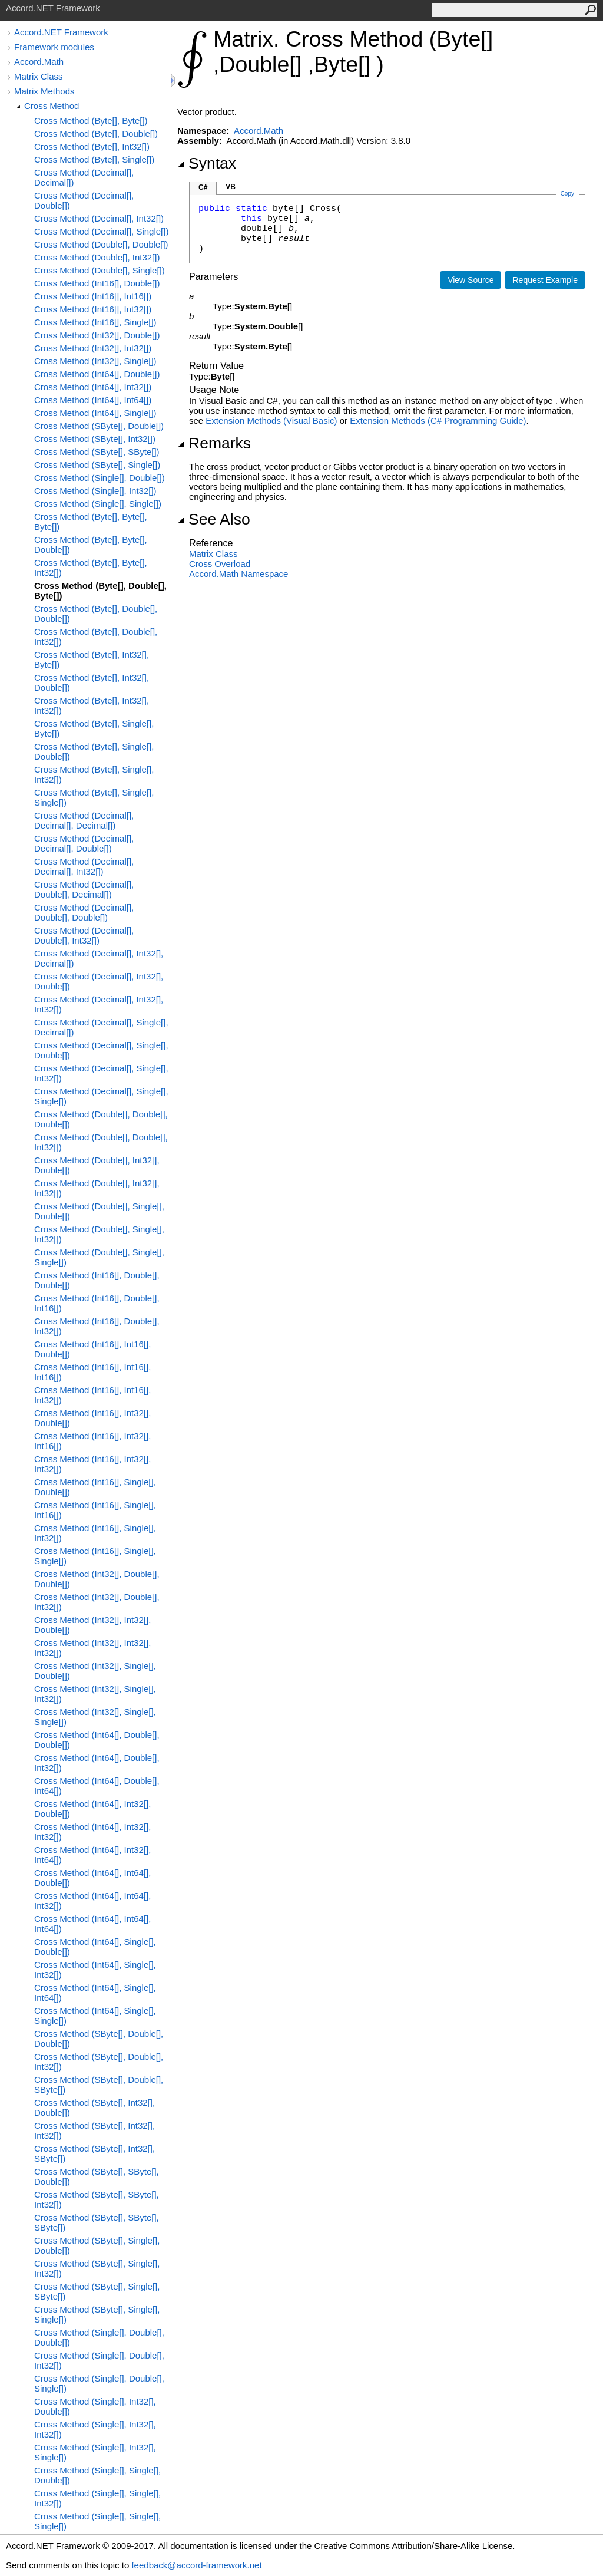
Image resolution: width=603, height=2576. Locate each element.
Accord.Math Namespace (238, 574)
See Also (213, 519)
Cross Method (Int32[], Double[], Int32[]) (97, 1602)
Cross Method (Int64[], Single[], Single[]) (95, 2016)
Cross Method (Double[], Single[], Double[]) (99, 1211)
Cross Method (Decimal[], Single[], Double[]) (101, 1050)
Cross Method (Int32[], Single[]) (95, 361)
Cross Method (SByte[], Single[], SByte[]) (97, 2291)
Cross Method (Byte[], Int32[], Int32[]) (91, 705)
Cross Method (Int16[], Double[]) (97, 283)
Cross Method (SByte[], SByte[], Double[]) (96, 2176)
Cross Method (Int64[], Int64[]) (92, 400)
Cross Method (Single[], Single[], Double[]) (97, 2475)
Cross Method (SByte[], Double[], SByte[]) (98, 2084)
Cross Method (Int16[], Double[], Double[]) (97, 1280)
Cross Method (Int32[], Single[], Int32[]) (95, 1694)
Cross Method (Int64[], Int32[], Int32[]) (92, 1832)
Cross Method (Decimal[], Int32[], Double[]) (98, 981)
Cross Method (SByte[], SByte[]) (97, 452)
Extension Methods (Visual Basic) (271, 420)
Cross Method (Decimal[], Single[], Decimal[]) (101, 1027)
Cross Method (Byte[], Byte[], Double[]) (90, 545)
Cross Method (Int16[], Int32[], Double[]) (92, 1418)
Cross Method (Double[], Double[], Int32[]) (101, 1142)
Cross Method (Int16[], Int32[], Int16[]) (92, 1441)
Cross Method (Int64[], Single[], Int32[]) (95, 1970)
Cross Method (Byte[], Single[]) (94, 159)
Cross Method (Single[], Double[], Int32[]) (99, 2360)
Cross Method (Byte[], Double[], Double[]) (95, 613)
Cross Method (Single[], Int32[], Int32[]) (95, 2429)
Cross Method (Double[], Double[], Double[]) (101, 1119)
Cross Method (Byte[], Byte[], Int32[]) (90, 568)
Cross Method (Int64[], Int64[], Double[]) (92, 1878)
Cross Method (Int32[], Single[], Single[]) (95, 1717)
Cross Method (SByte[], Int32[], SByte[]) (94, 2153)
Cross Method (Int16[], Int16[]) (92, 296)
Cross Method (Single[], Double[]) (99, 478)
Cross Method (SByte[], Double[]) (99, 426)
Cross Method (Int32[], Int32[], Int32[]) (92, 1648)
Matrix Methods (44, 91)
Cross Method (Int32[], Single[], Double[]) (95, 1671)
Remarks (214, 443)
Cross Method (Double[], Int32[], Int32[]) (97, 1188)
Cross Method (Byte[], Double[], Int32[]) (95, 636)
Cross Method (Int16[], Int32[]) (92, 309)
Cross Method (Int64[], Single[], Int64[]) (95, 1993)
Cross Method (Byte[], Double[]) (96, 133)
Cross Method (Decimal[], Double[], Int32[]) (84, 935)
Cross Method (51, 106)
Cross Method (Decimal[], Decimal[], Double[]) (84, 843)
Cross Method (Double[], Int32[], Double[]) (97, 1165)
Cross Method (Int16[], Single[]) (95, 322)
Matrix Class (38, 76)
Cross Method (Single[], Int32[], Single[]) (95, 2452)
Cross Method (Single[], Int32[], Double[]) (95, 2406)
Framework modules (54, 47)
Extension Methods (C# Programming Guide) (438, 420)
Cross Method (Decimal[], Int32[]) (99, 218)
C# (202, 187)
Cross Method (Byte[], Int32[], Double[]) (91, 682)
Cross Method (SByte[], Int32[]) (94, 439)
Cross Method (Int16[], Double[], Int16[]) (97, 1303)
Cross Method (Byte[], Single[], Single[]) (94, 797)
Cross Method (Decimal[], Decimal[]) (84, 177)
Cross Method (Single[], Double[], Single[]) (99, 2383)
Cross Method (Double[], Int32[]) (97, 257)
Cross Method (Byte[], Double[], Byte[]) (100, 590)
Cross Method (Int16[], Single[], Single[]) (95, 1556)
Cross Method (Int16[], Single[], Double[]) (95, 1487)
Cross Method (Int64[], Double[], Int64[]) (97, 1786)
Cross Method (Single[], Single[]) (97, 504)
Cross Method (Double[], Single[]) (99, 270)
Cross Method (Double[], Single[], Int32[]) (99, 1234)
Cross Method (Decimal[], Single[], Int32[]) (101, 1073)
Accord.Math (39, 62)
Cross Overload (219, 564)
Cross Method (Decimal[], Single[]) (101, 231)
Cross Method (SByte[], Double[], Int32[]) (98, 2061)
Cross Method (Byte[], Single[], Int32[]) (94, 774)
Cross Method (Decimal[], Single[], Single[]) (101, 1096)
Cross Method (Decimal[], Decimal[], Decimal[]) (84, 820)
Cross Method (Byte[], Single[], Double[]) (94, 751)
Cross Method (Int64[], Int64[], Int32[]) (92, 1901)
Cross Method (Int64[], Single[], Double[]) (95, 1947)
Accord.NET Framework (61, 32)
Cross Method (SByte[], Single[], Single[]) (97, 2314)
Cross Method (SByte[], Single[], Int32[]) (97, 2268)
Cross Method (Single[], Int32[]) (95, 491)
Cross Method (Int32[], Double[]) (97, 335)
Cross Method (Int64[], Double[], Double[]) (97, 1740)
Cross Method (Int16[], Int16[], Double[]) (92, 1349)
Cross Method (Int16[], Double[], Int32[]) (97, 1326)
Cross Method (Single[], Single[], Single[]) (97, 2521)
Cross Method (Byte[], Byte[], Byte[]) (90, 522)
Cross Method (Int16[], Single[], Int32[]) (95, 1533)
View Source (470, 280)
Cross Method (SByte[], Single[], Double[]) (97, 2245)
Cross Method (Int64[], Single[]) (95, 413)
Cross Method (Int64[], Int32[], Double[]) (92, 1809)
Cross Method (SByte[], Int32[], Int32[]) (94, 2130)
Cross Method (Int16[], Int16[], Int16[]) (92, 1372)
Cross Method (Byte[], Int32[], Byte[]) (91, 659)
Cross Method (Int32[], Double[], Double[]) (97, 1579)
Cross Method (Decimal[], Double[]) (84, 200)
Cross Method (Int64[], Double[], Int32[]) (97, 1763)
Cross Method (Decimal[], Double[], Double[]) (84, 912)
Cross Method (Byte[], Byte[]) (91, 121)
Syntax (206, 163)
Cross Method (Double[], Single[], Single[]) (99, 1257)
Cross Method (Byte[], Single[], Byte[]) (94, 728)
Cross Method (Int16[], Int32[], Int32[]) (92, 1464)
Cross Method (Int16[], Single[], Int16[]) (95, 1510)
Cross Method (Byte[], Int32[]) (92, 146)
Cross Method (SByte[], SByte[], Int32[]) (96, 2199)
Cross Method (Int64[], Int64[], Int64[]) (92, 1924)
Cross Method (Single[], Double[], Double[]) (99, 2337)
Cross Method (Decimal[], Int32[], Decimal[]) (98, 958)
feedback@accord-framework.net (196, 2565)
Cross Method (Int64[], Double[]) (97, 374)
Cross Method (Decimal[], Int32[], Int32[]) (98, 1004)
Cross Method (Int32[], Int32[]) (92, 348)
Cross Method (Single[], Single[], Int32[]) (97, 2498)
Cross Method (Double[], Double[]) (101, 244)
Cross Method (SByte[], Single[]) (97, 465)
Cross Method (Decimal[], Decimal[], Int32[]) (84, 866)
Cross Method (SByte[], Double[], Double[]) (98, 2039)
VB (231, 187)
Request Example (545, 280)
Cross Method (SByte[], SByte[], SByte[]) (96, 2222)
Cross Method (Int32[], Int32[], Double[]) (92, 1625)
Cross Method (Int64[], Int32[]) (92, 387)
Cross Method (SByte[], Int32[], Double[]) (94, 2107)
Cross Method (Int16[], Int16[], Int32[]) (92, 1395)
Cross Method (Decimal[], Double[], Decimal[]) (84, 889)
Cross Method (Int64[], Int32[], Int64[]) (92, 1855)
